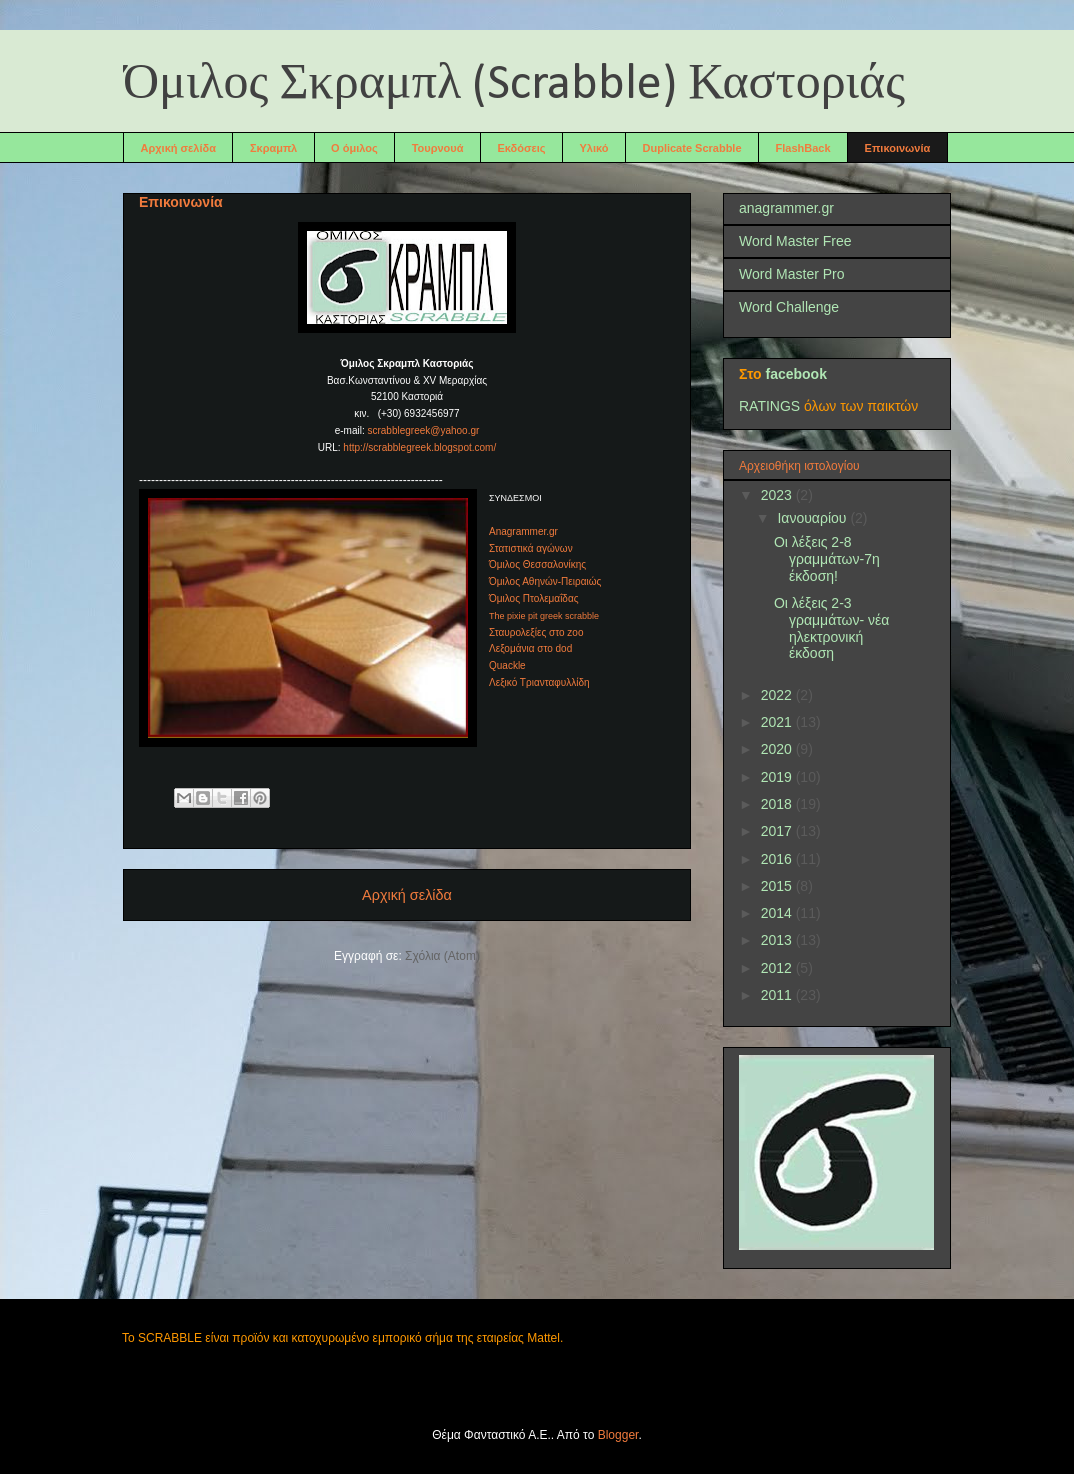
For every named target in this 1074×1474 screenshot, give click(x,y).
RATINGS (769, 406)
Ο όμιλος (354, 148)
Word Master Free (795, 241)
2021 (778, 722)
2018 (778, 804)
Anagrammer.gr (523, 531)
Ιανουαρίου (813, 518)
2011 (778, 995)
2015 (778, 886)
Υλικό (594, 148)
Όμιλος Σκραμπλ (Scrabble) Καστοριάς (514, 85)
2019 (778, 777)
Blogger (618, 1435)
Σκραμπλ (273, 148)
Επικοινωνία (898, 148)
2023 (778, 495)
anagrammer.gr (786, 208)
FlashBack (803, 148)
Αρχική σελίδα (178, 148)
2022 (778, 695)
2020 (778, 749)
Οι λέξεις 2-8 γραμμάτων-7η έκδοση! (827, 559)
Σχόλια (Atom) (442, 956)
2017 (778, 831)
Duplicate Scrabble (692, 148)
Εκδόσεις (521, 148)
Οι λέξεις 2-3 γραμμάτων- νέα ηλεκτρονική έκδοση (831, 628)
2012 (778, 968)
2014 (778, 913)
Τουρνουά (438, 148)
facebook (795, 374)
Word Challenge (789, 307)
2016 (778, 859)
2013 (778, 940)
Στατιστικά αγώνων (531, 548)
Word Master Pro (792, 274)
